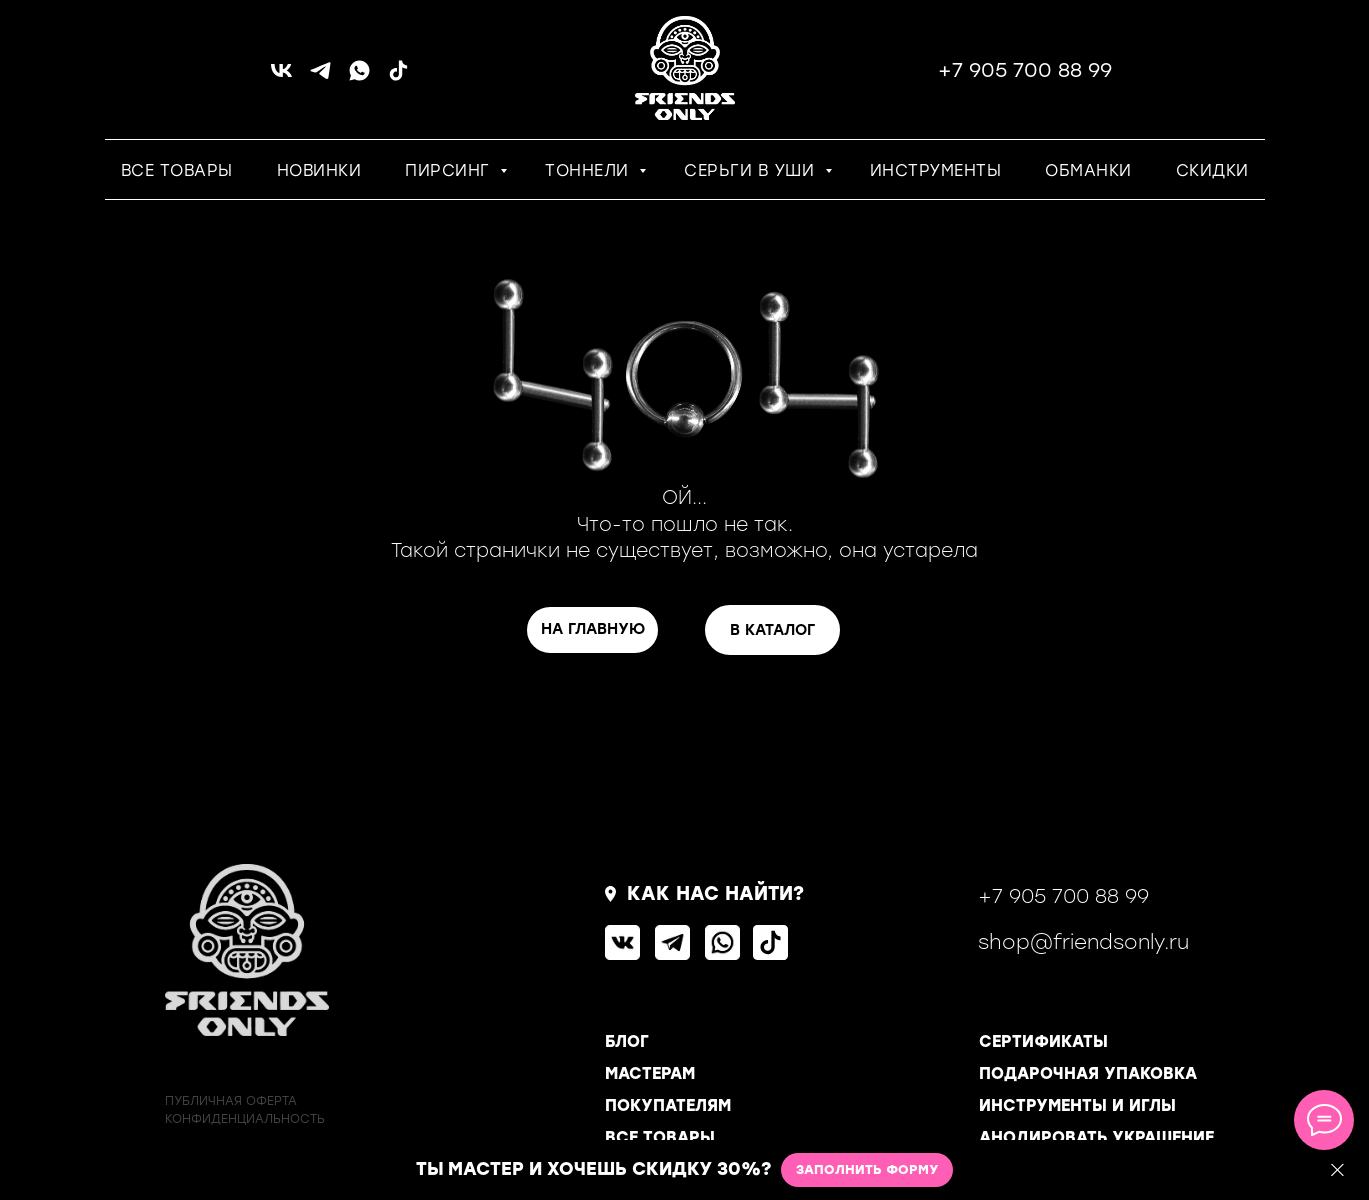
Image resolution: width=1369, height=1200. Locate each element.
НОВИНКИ (319, 170)
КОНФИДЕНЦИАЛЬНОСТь (245, 1119)
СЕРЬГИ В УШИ (752, 170)
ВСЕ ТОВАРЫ (177, 170)
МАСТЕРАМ (650, 1073)
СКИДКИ (1212, 170)
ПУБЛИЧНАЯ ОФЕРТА (231, 1101)
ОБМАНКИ (1088, 170)
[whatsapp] (359, 77)
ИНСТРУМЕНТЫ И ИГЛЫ (1077, 1105)
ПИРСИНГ (450, 170)
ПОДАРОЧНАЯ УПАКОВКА (1088, 1073)
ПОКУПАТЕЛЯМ (668, 1105)
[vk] (281, 77)
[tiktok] (398, 77)
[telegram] (320, 77)
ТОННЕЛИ (589, 170)
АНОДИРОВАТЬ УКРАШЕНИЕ (1096, 1137)
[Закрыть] (1337, 1170)
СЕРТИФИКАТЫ (1043, 1041)
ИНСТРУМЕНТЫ (936, 170)
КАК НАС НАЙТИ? (715, 893)
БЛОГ (627, 1041)
